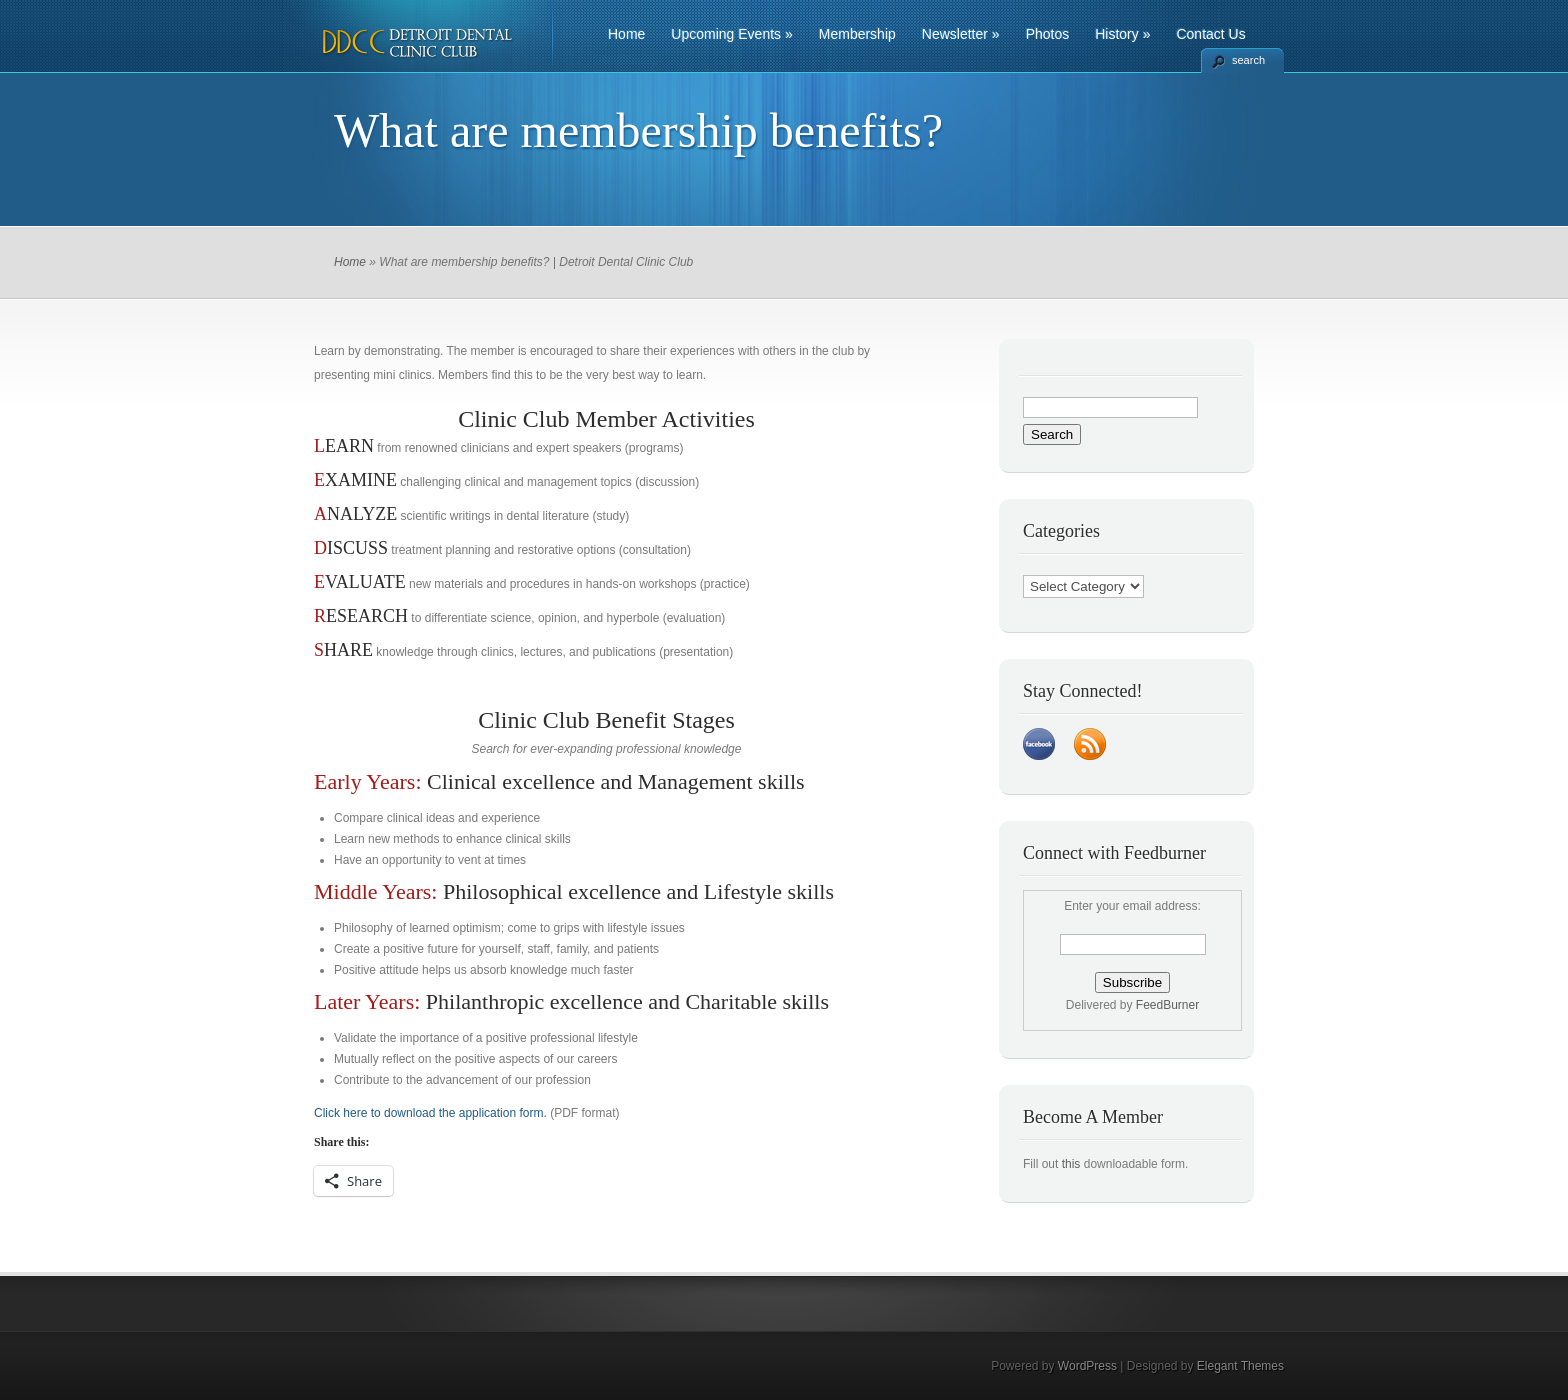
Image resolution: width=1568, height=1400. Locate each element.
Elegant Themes (1240, 1366)
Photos (1048, 34)
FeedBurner (1167, 1005)
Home (626, 34)
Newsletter (961, 34)
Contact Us (1210, 34)
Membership (857, 34)
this (1071, 1164)
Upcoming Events (731, 34)
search (1248, 60)
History (1122, 34)
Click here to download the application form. (430, 1113)
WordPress (1087, 1366)
